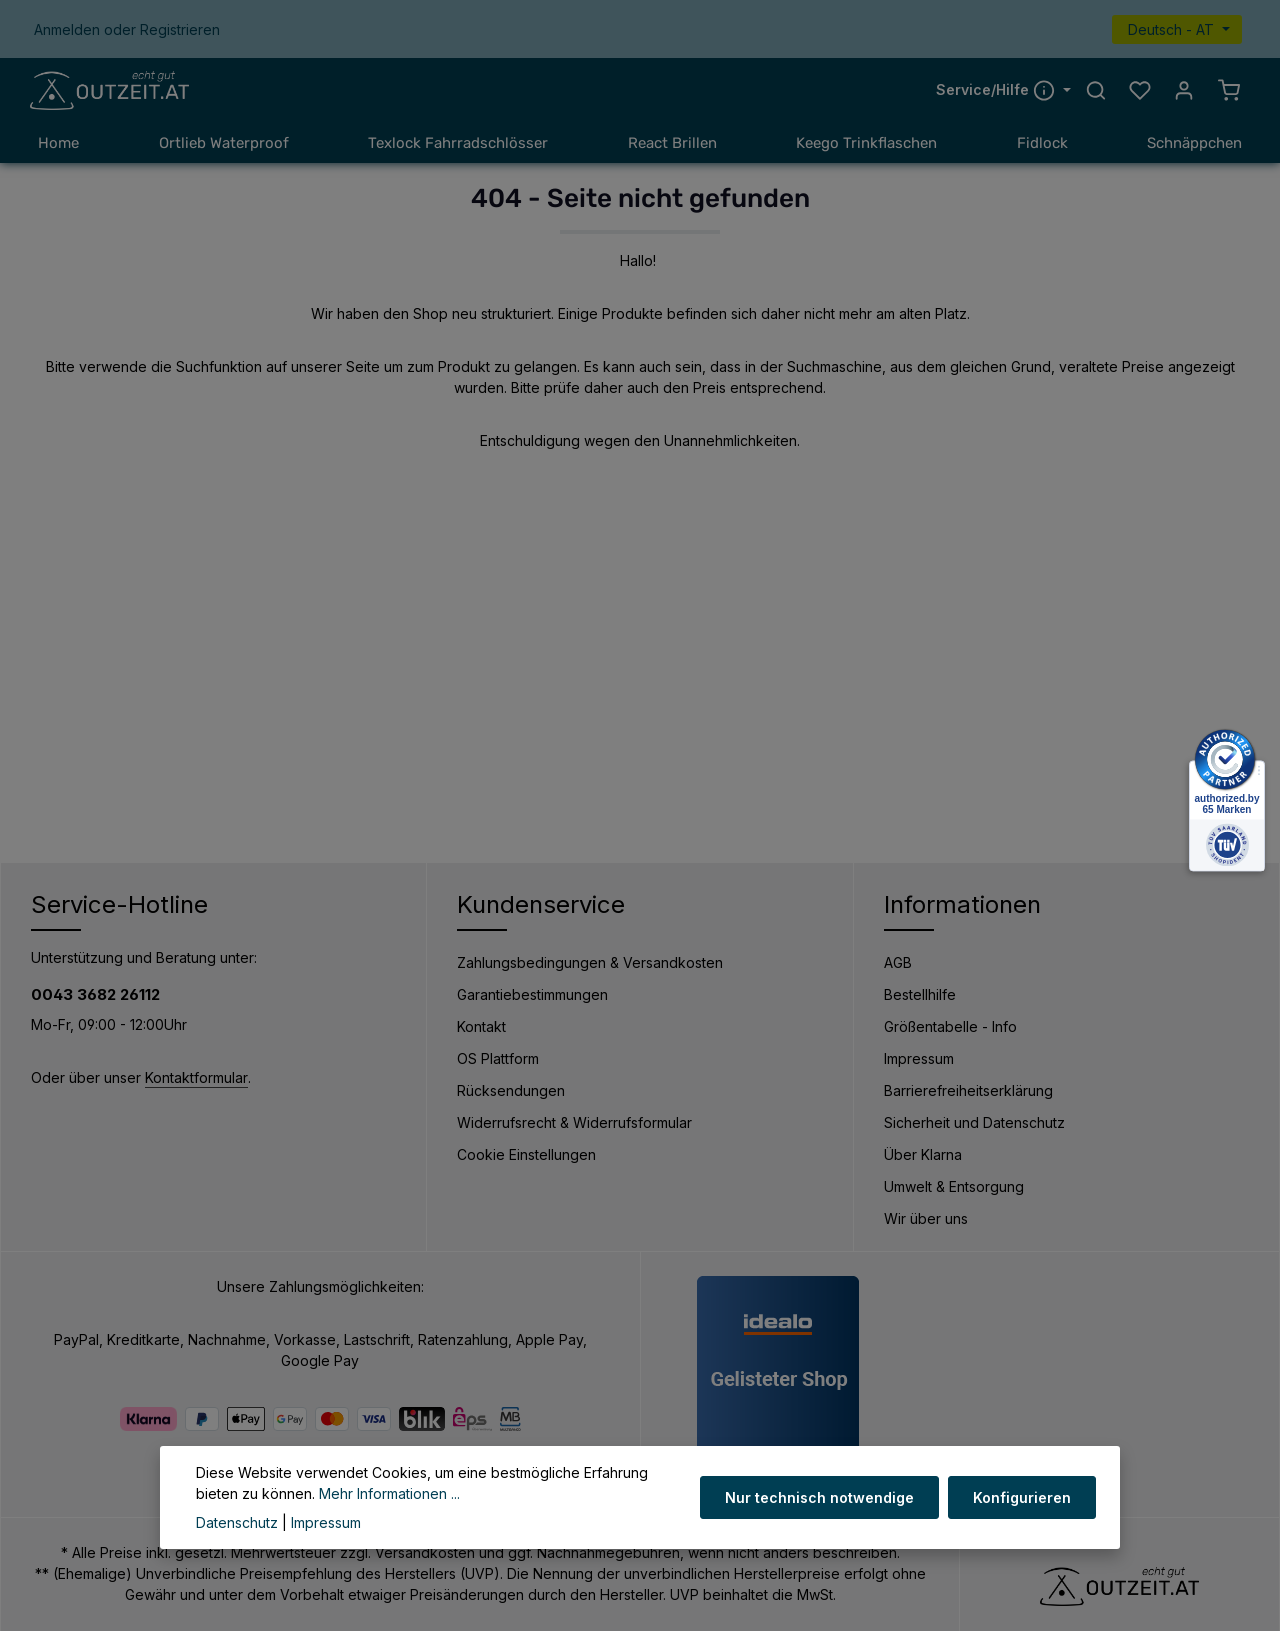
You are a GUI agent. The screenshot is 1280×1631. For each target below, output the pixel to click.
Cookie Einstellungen (526, 1154)
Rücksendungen (511, 1090)
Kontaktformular (196, 1078)
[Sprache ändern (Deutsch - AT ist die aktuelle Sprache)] (1177, 29)
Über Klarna (923, 1154)
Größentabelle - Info (950, 1026)
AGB (898, 962)
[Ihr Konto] (1184, 91)
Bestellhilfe (920, 994)
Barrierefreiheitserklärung (968, 1090)
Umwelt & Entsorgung (954, 1186)
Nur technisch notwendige (820, 1497)
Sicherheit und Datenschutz (974, 1122)
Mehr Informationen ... (389, 1493)
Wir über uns (926, 1218)
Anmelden (67, 29)
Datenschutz (237, 1522)
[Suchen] (1096, 91)
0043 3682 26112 (95, 994)
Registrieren (180, 29)
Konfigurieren (1022, 1497)
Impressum (919, 1058)
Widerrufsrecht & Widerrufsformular (574, 1122)
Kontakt (481, 1026)
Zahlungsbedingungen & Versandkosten (590, 962)
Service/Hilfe (997, 90)
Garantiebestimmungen (532, 994)
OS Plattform (498, 1058)
